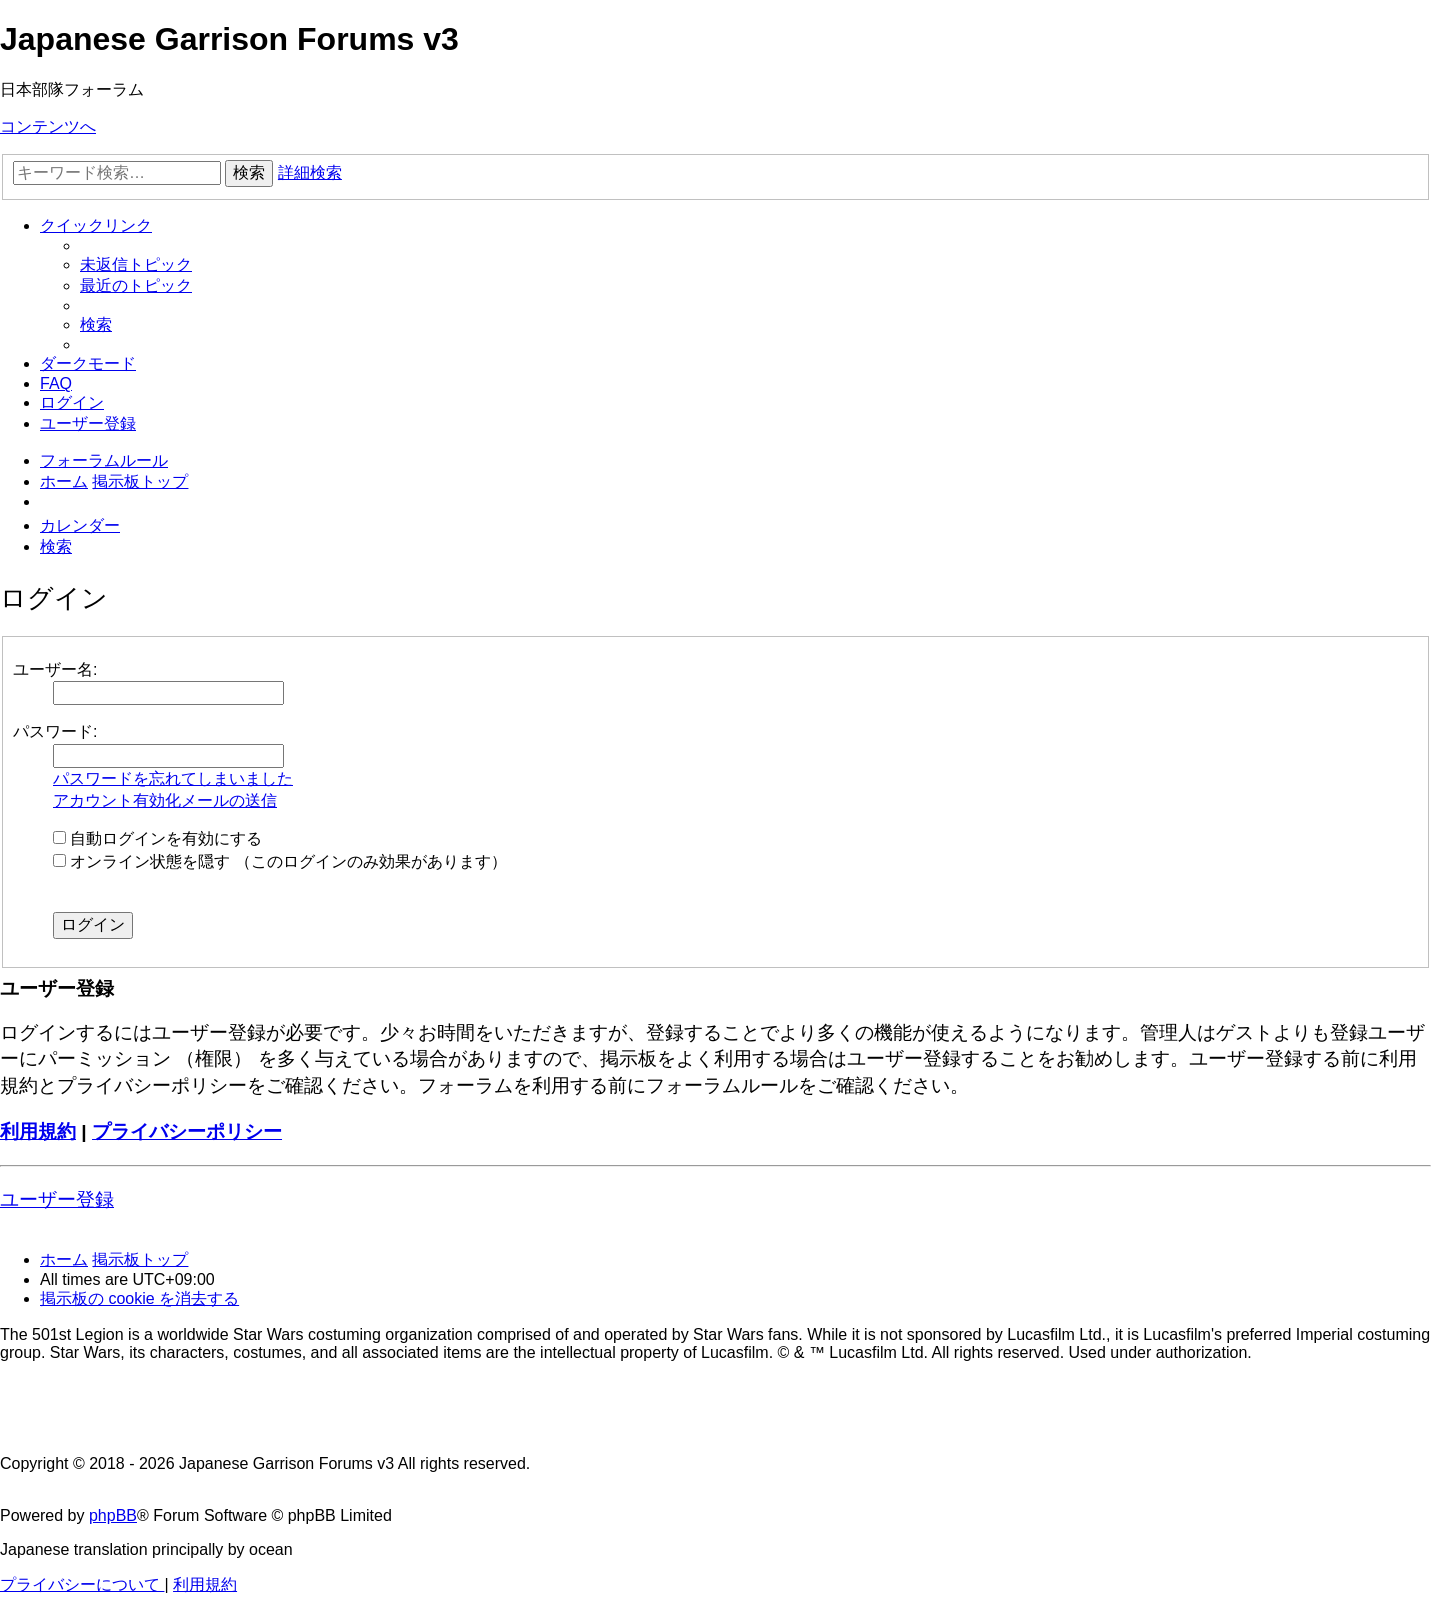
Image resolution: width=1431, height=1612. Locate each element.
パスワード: (55, 731)
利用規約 (38, 1131)
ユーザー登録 (57, 1199)
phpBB (113, 1515)
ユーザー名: (55, 669)
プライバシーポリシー (187, 1131)
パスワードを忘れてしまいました (173, 778)
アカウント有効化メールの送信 (165, 800)
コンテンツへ (48, 126)
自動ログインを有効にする (157, 838)
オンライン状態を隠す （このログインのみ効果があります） (280, 861)
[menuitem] (136, 264)
